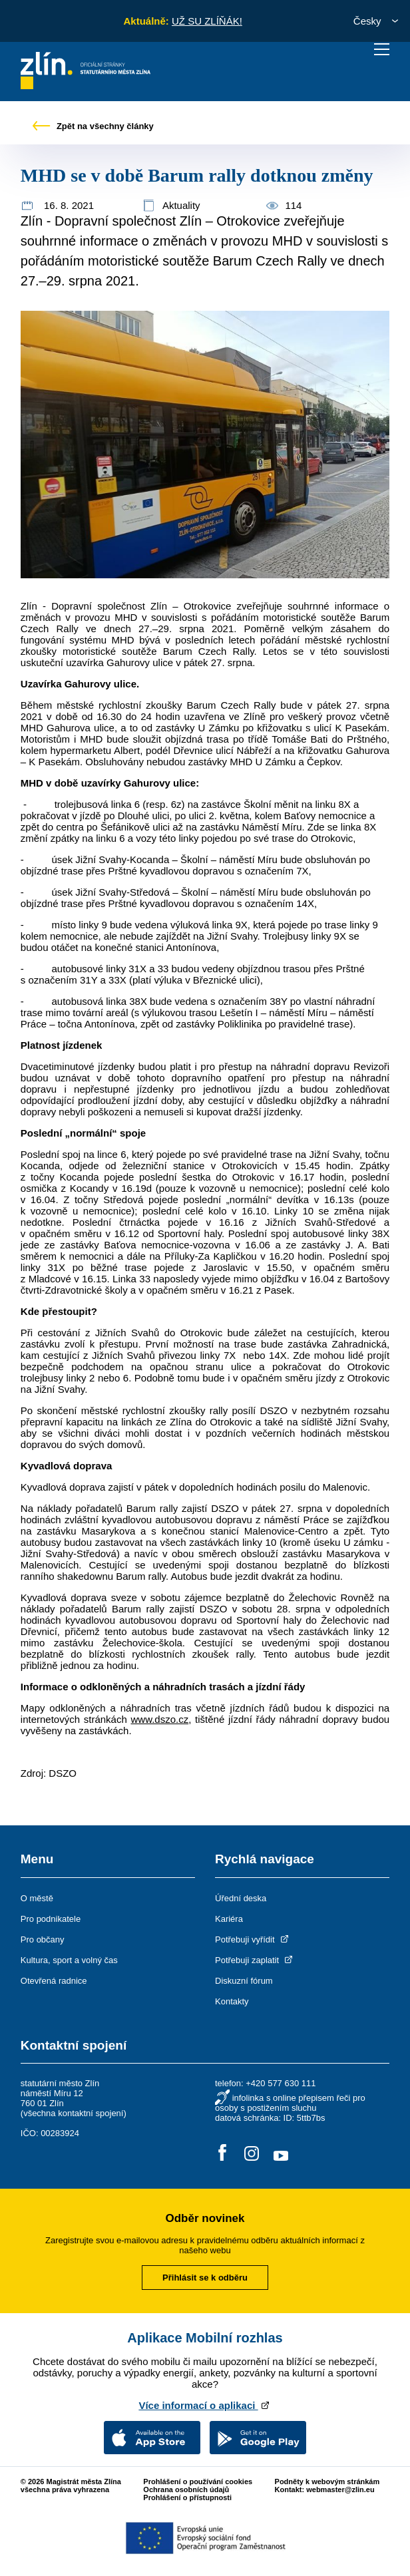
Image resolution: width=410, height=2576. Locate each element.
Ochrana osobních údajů (186, 2489)
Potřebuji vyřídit (252, 1939)
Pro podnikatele (51, 1919)
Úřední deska (240, 1898)
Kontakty (232, 2001)
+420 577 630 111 (280, 2083)
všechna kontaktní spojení (73, 2113)
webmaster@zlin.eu (340, 2489)
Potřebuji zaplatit (255, 1960)
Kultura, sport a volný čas (69, 1960)
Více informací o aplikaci (204, 2405)
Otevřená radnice (54, 1981)
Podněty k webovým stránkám (327, 2481)
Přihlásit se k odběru (205, 2278)
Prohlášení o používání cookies (197, 2481)
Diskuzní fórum (244, 1981)
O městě (37, 1898)
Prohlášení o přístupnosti (187, 2497)
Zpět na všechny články (93, 126)
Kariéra (229, 1919)
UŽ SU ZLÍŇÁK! (207, 21)
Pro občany (43, 1939)
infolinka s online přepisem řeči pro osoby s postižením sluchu (290, 2103)
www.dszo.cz (159, 1719)
